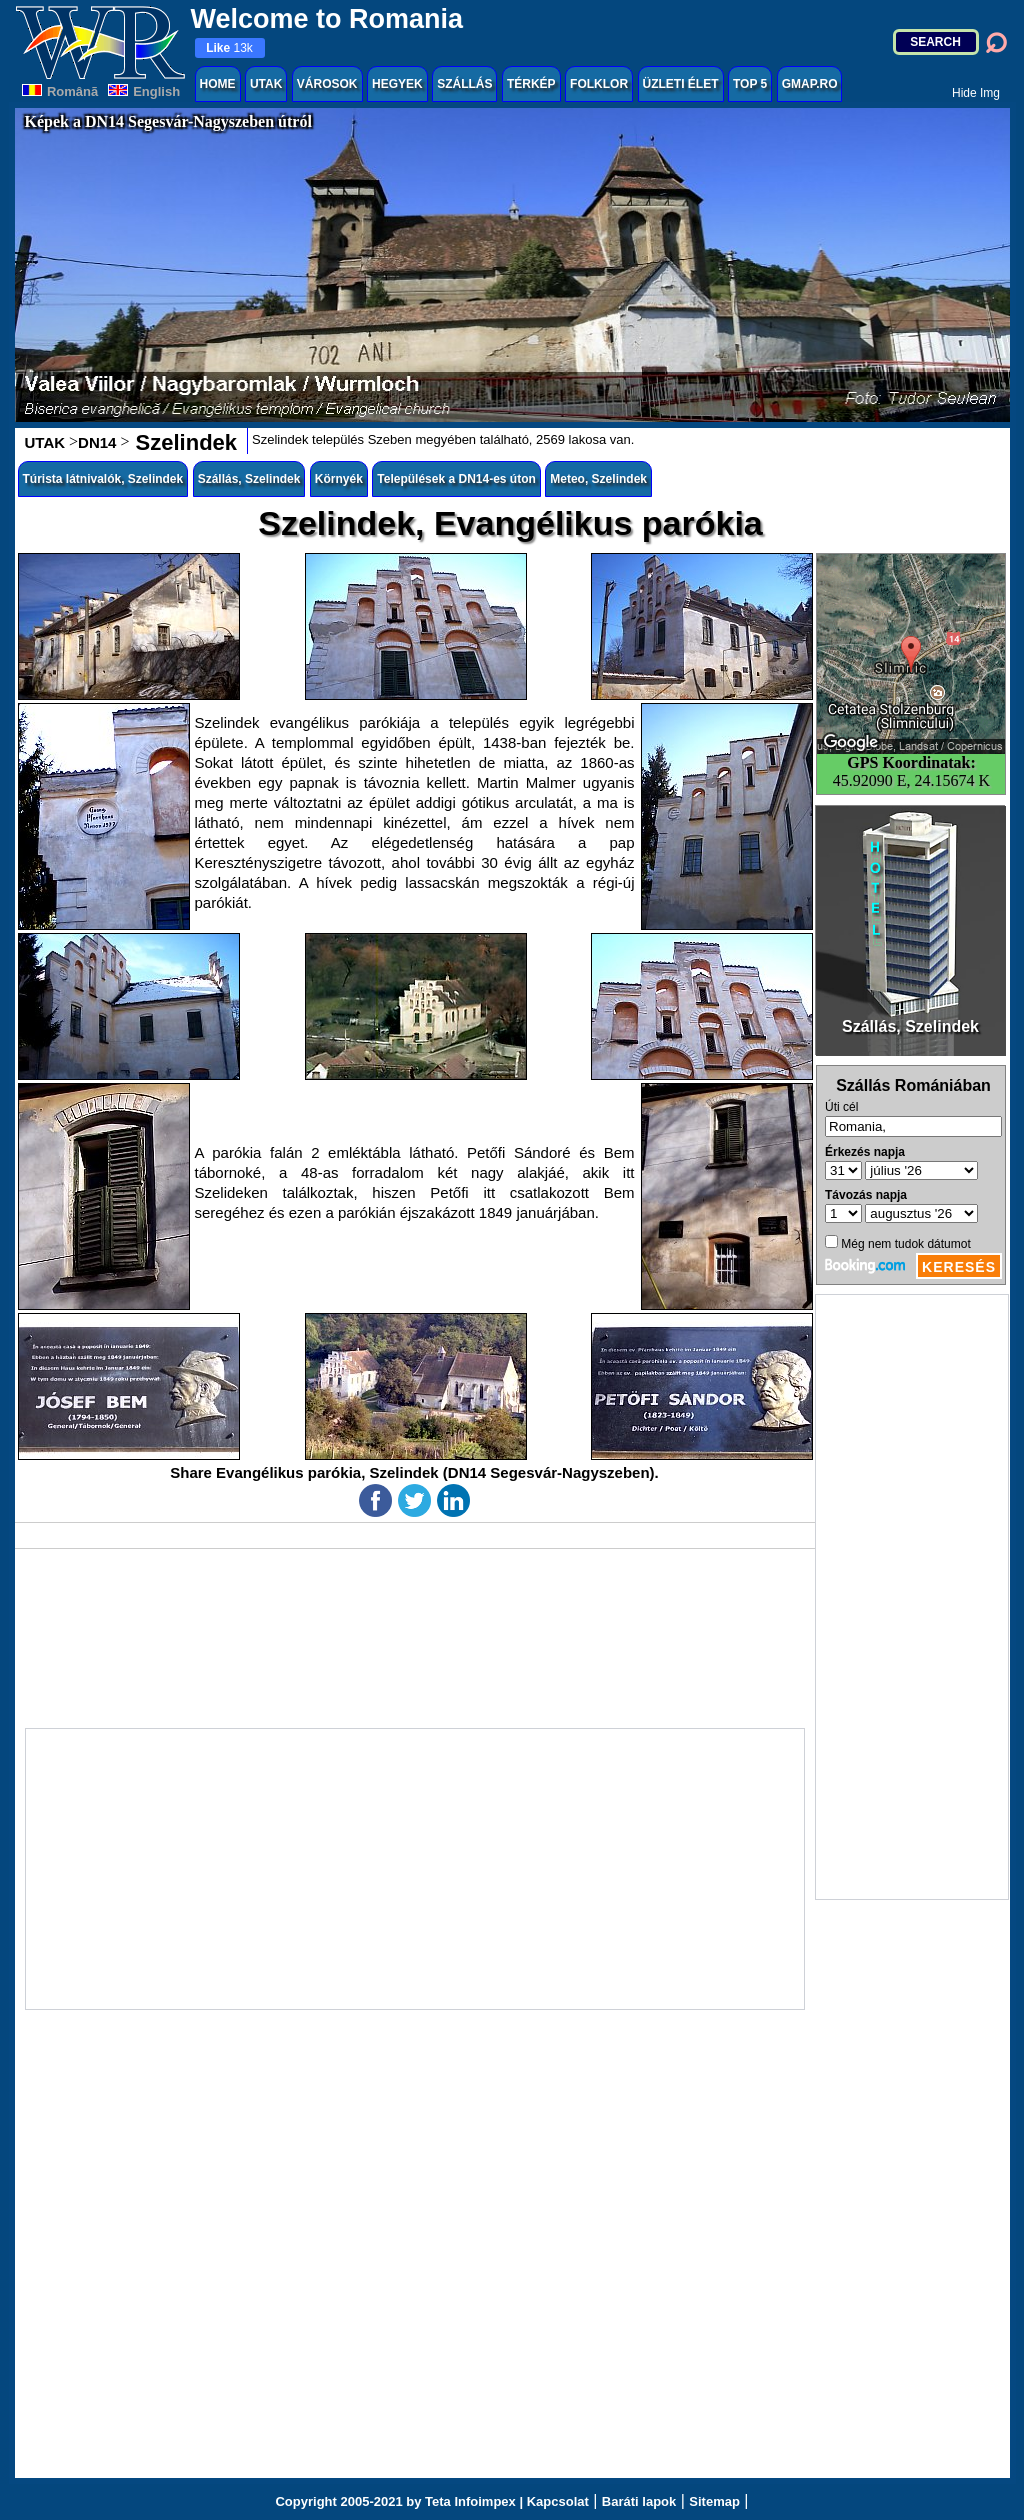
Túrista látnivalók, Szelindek (103, 479)
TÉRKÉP (531, 84)
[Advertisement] (912, 1597)
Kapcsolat (558, 2501)
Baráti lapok (639, 2501)
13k (229, 48)
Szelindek (183, 442)
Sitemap (714, 2501)
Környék (339, 479)
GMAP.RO (810, 84)
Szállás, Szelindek (249, 479)
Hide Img (976, 93)
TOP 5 (750, 84)
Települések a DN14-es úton (456, 479)
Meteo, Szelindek (598, 479)
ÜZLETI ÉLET (681, 84)
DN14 (97, 442)
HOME (218, 84)
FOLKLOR (599, 84)
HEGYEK (397, 84)
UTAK (266, 84)
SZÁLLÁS (464, 84)
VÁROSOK (327, 84)
